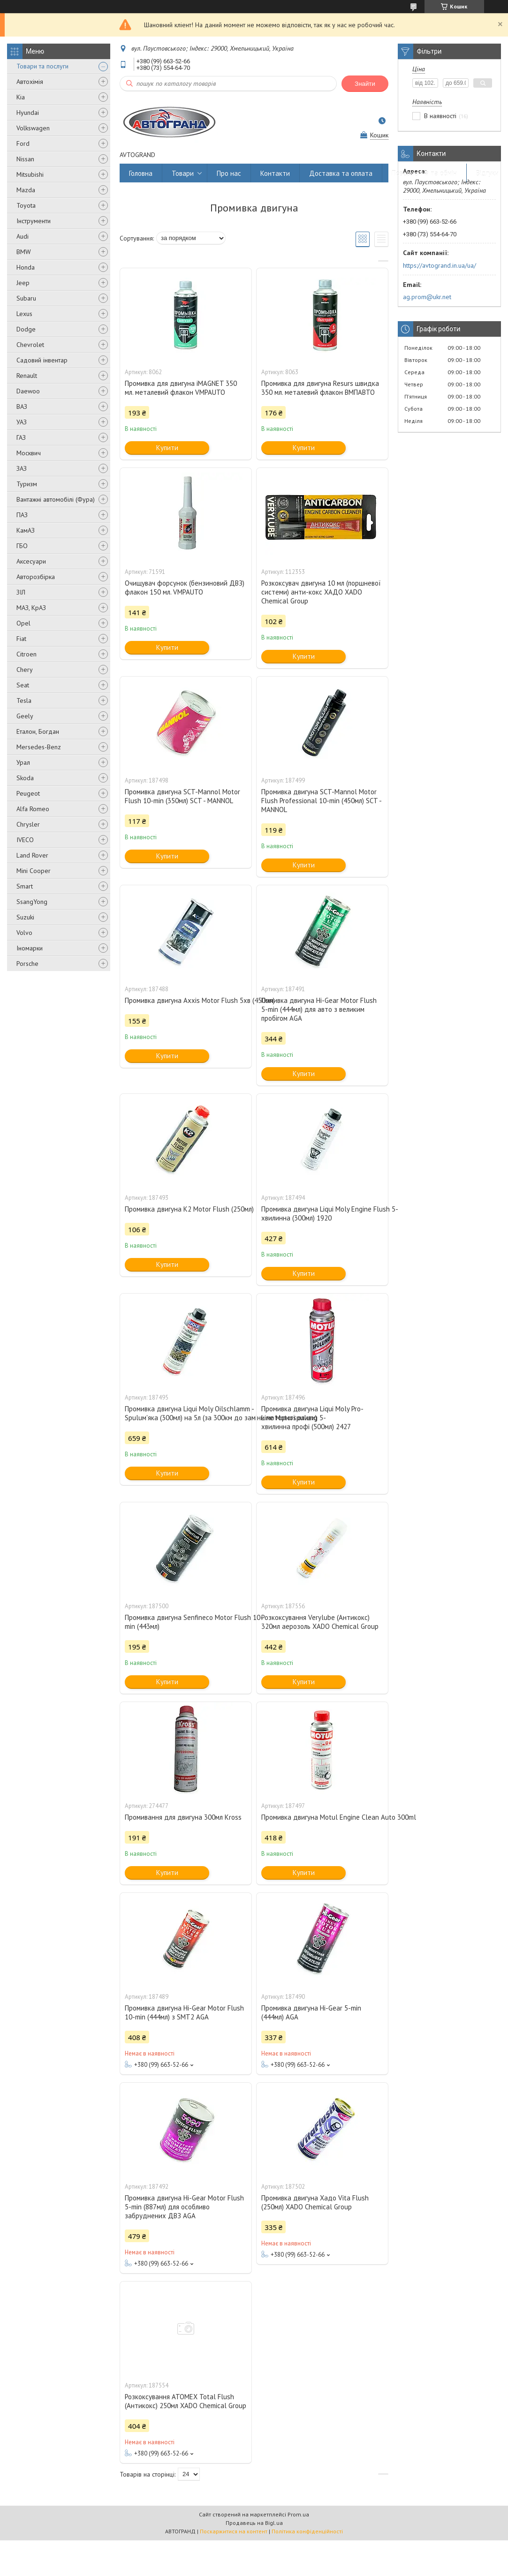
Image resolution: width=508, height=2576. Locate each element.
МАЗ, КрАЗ (31, 607)
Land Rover (32, 855)
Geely (24, 716)
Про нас (229, 173)
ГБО (22, 546)
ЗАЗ (21, 468)
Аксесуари (31, 561)
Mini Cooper (33, 870)
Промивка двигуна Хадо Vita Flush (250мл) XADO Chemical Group (315, 2202)
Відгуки (487, 173)
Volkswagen (33, 128)
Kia (20, 97)
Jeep (23, 283)
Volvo (24, 932)
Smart (24, 886)
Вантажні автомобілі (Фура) (55, 499)
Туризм (26, 484)
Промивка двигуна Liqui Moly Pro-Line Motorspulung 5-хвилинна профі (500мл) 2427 (312, 1417)
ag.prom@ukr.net (427, 297)
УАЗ (21, 422)
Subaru (26, 298)
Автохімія (29, 81)
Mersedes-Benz (38, 747)
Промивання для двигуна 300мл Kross (183, 1817)
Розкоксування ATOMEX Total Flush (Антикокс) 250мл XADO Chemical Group (185, 2401)
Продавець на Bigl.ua (254, 2522)
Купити (167, 447)
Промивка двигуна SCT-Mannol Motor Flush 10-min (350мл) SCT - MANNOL (182, 796)
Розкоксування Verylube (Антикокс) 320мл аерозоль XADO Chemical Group (320, 1622)
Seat (22, 685)
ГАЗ (21, 437)
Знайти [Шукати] (365, 83)
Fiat (21, 638)
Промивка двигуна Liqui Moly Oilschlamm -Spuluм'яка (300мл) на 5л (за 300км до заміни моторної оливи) (186, 1413)
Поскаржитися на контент (233, 2531)
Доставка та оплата (340, 173)
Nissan (25, 159)
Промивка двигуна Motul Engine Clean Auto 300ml (322, 1817)
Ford (23, 143)
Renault (26, 375)
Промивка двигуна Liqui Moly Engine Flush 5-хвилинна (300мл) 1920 (322, 1213)
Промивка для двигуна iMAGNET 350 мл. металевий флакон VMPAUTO (181, 388)
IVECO (25, 840)
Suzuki (25, 917)
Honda (25, 267)
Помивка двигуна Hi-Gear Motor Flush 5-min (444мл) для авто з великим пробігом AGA (319, 1009)
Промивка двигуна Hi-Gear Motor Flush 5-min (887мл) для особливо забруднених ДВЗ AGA (184, 2206)
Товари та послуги (42, 66)
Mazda (25, 190)
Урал (23, 762)
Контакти (275, 173)
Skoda (25, 778)
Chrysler (28, 824)
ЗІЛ (20, 592)
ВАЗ (21, 406)
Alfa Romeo (32, 809)
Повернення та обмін (424, 173)
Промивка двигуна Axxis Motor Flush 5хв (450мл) (186, 1000)
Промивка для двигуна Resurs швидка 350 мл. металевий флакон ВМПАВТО (320, 388)
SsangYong (31, 901)
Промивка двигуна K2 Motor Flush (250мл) (186, 1209)
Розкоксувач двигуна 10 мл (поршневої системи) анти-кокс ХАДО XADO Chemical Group (321, 592)
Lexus (24, 313)
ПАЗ (22, 515)
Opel (23, 623)
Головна (140, 173)
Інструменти (33, 221)
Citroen (26, 654)
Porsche (27, 963)
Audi (22, 236)
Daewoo (28, 391)
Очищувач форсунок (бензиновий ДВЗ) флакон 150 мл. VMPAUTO (184, 587)
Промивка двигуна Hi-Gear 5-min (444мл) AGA (311, 2012)
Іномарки (29, 948)
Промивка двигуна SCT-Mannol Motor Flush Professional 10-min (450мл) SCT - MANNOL (321, 800)
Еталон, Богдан (37, 731)
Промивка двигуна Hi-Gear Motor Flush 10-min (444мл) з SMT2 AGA (184, 2012)
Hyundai (27, 112)
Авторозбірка (35, 576)
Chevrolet (30, 344)
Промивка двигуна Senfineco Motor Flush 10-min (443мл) (186, 1622)
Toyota (26, 205)
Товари (183, 173)
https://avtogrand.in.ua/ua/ (439, 265)
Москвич (28, 453)
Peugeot (28, 793)
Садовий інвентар (42, 360)
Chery (24, 669)
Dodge (26, 329)
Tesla (23, 700)
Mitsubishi (30, 174)
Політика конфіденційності (307, 2531)
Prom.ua (298, 2514)
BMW (23, 252)
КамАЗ (25, 530)
